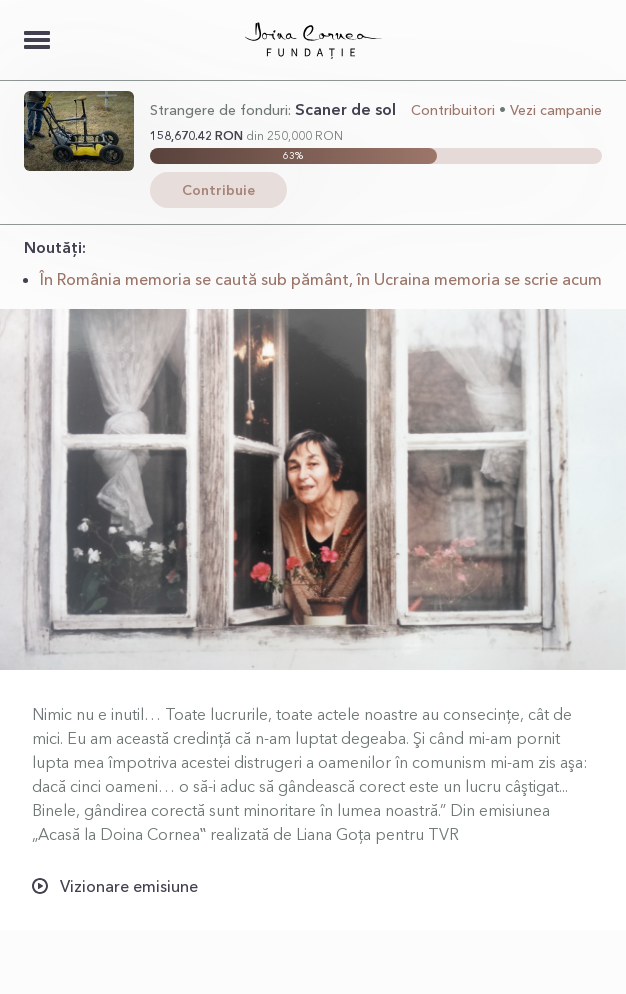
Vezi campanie (556, 110)
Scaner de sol (345, 109)
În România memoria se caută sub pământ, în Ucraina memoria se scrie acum (321, 279)
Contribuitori (453, 110)
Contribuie (218, 190)
